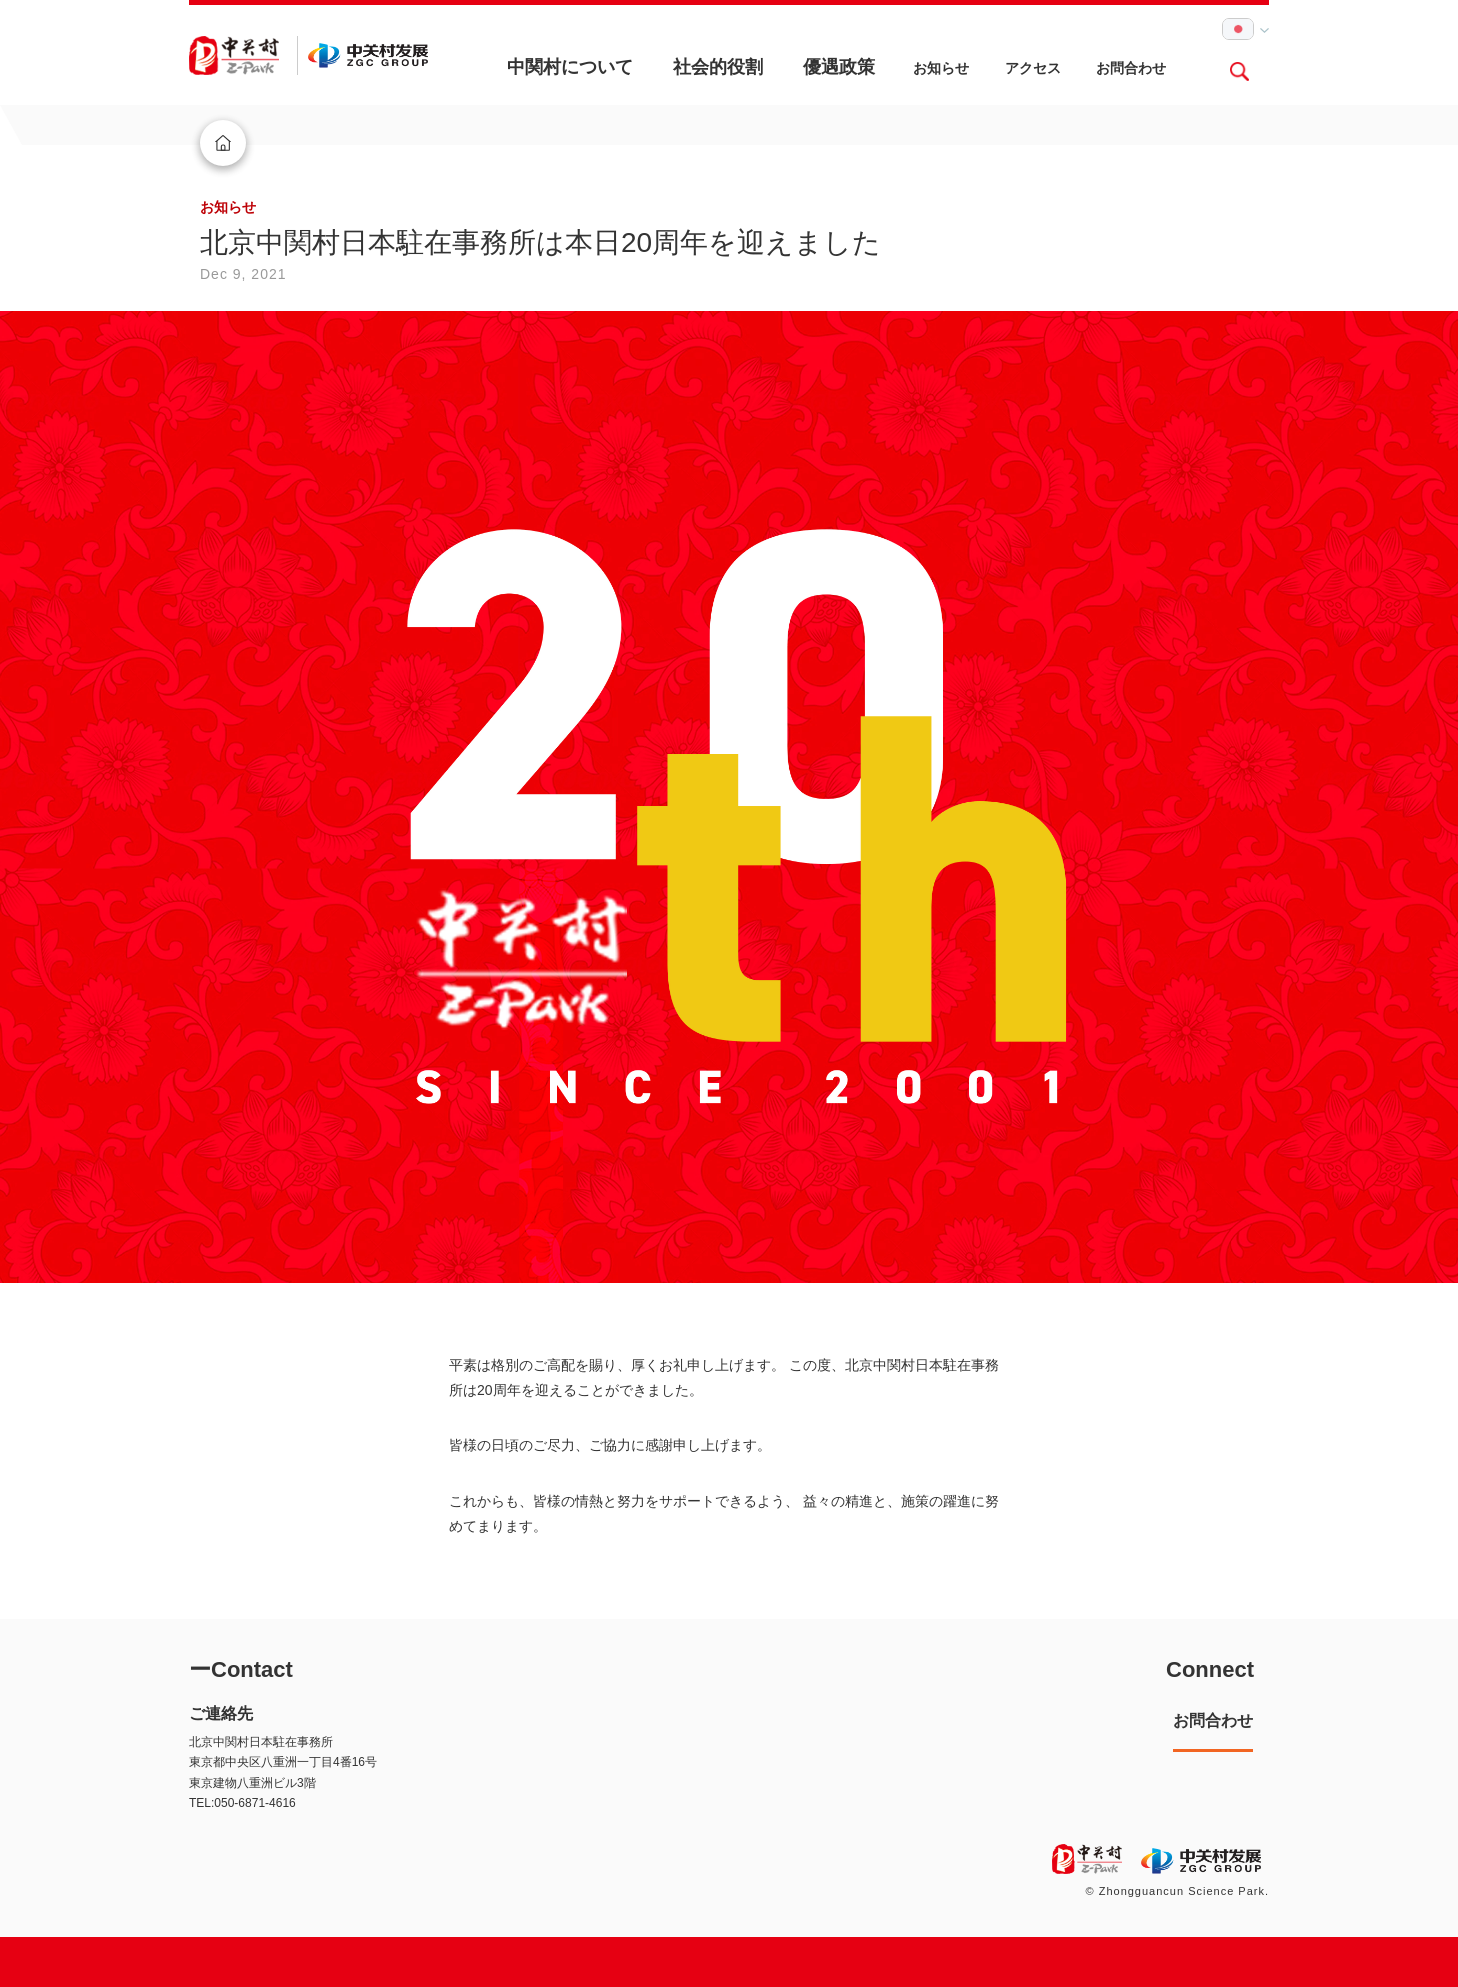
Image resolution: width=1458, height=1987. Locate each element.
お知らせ (941, 68)
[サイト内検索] (1239, 71)
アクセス (1033, 68)
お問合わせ (1131, 68)
